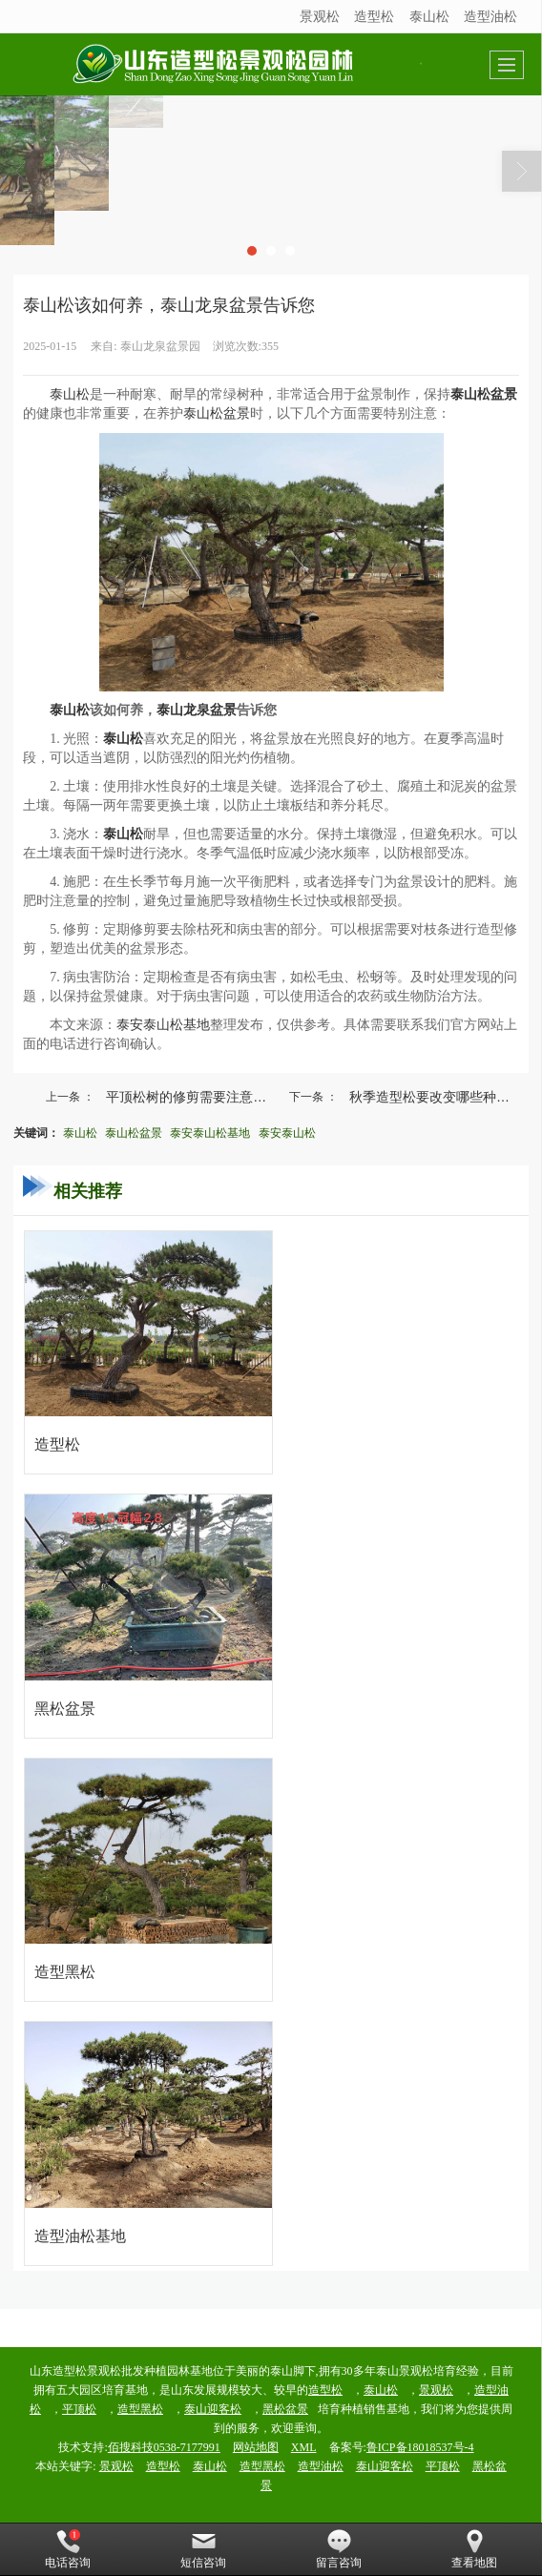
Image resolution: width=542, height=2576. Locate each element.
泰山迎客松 (212, 2409)
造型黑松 (140, 2409)
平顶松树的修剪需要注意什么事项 (195, 1096)
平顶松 (79, 2409)
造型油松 (490, 16)
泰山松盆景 (216, 413)
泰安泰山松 (287, 1133)
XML (304, 2447)
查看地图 (474, 2549)
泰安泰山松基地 (163, 1025)
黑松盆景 (285, 2409)
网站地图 (256, 2447)
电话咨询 (68, 2549)
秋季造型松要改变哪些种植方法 (439, 1096)
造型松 (374, 16)
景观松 (320, 16)
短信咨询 (203, 2549)
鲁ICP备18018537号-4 (420, 2447)
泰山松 (429, 16)
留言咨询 (339, 2549)
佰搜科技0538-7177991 (164, 2447)
